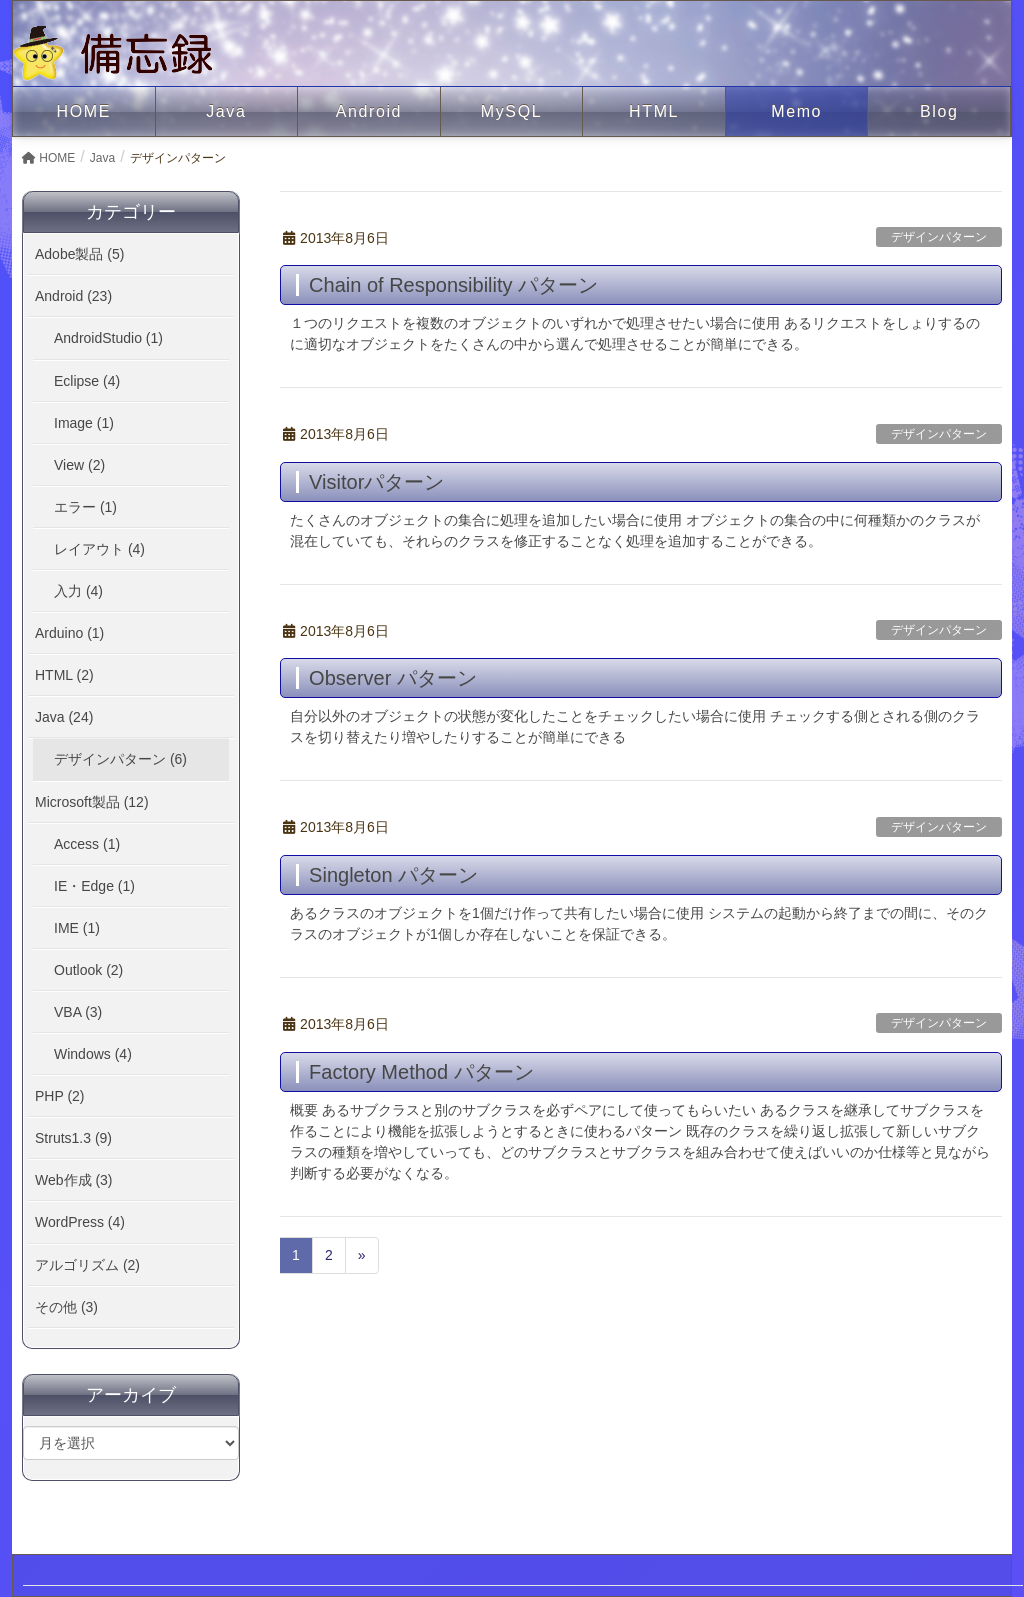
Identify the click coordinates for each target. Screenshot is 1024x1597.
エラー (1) (85, 507)
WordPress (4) (80, 1222)
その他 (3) (66, 1307)
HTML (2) (64, 675)
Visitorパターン (376, 482)
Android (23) (73, 296)
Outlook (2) (88, 970)
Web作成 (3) (74, 1180)
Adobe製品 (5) (79, 254)
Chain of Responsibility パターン (453, 285)
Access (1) (87, 844)
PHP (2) (60, 1096)
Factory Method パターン (421, 1072)
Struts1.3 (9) (73, 1138)
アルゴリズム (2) (87, 1265)
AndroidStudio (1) (108, 338)
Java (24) (64, 717)
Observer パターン (393, 678)
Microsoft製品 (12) (92, 802)
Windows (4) (93, 1054)
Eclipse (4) (87, 381)
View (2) (79, 465)
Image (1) (84, 423)
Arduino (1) (69, 633)
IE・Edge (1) (94, 886)
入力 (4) (78, 591)
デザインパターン (939, 237)
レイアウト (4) (99, 549)
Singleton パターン (393, 875)
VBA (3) (78, 1012)
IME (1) (77, 928)
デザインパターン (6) (120, 759)
